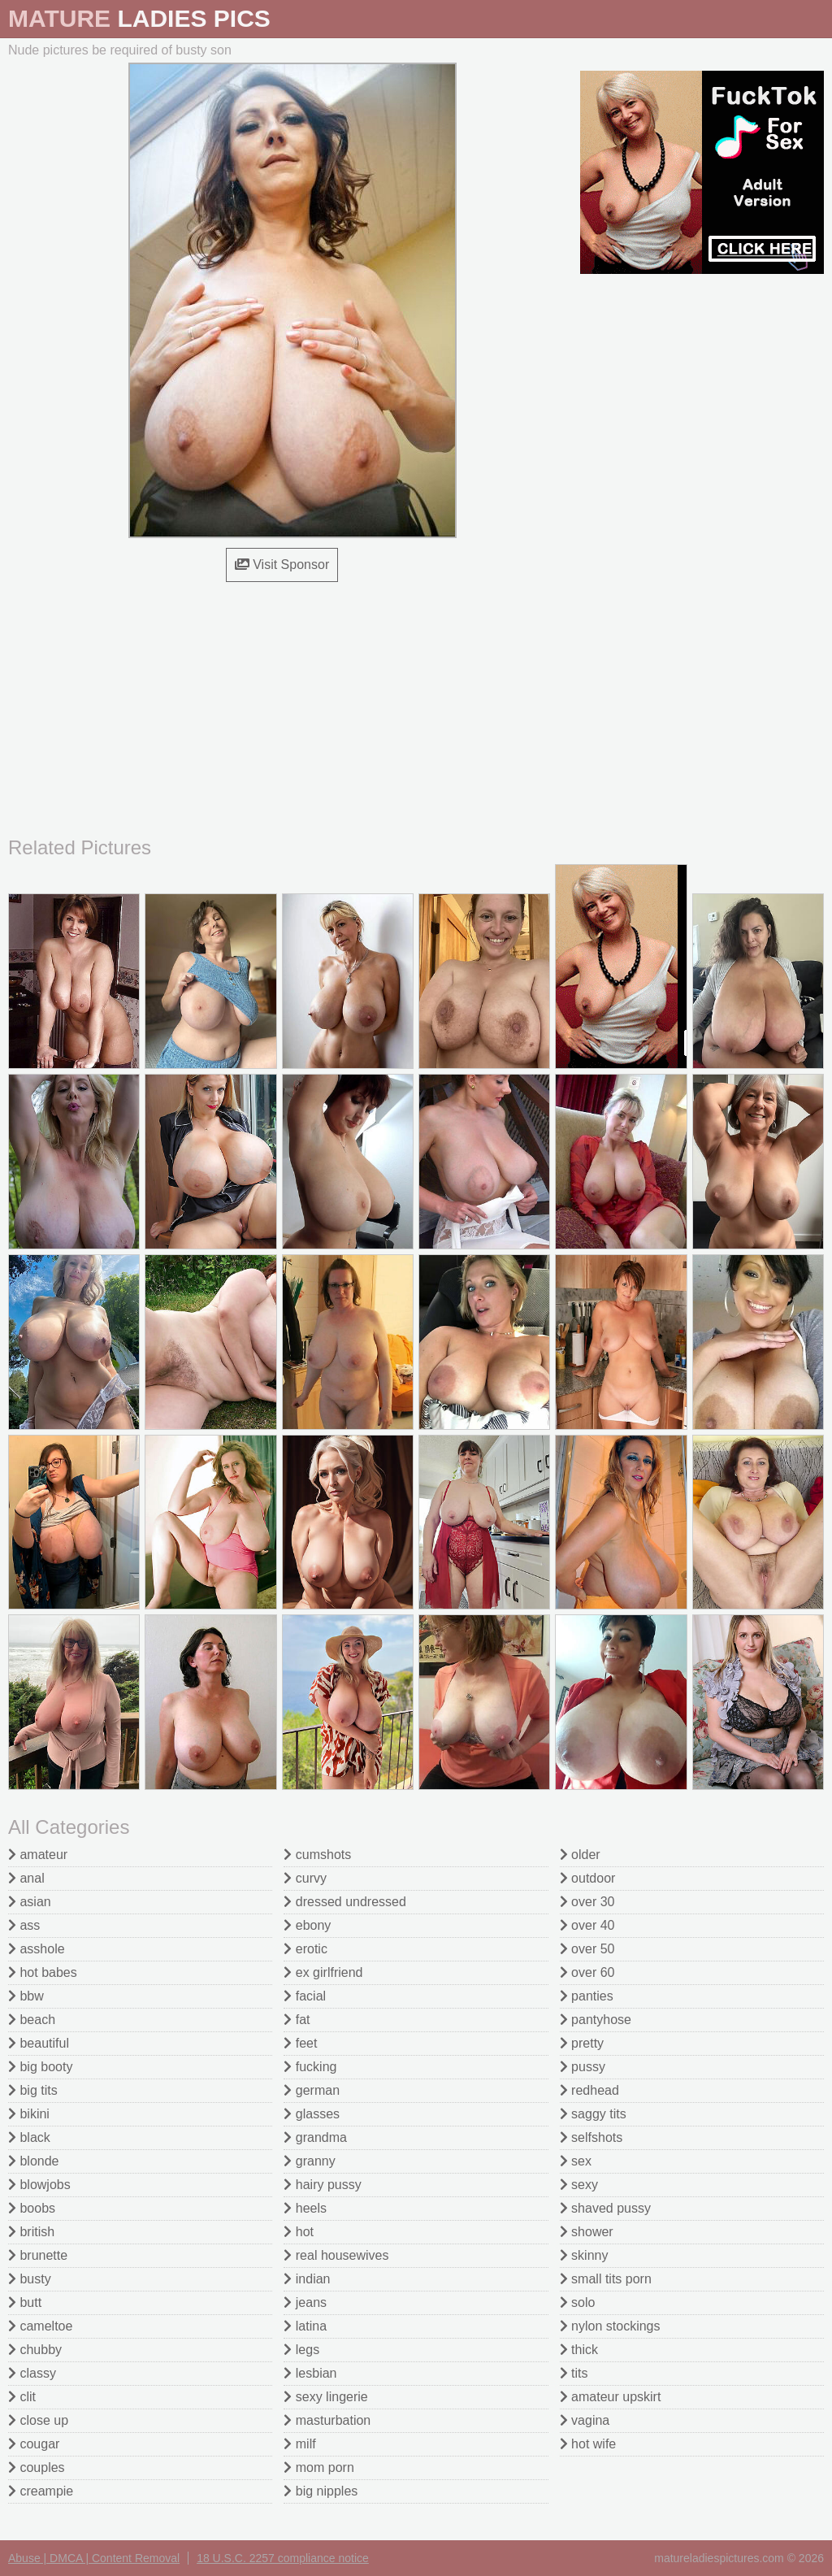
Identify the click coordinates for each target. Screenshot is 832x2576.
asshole (36, 1949)
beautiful (38, 2043)
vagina (585, 2420)
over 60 (587, 1972)
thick (579, 2350)
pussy (582, 2067)
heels (305, 2208)
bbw (26, 1996)
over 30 (587, 1902)
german (312, 2090)
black (29, 2137)
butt (24, 2302)
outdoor (588, 1878)
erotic (305, 1949)
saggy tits (593, 2114)
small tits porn (606, 2279)
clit (22, 2397)
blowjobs (39, 2185)
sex (576, 2161)
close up (38, 2420)
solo (578, 2302)
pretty (582, 2043)
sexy (579, 2185)
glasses (312, 2114)
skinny (584, 2255)
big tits (33, 2090)
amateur (37, 1854)
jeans (305, 2302)
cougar (33, 2444)
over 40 (587, 1925)
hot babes (42, 1972)
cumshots (317, 1854)
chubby (35, 2350)
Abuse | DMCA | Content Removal (94, 2558)
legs (301, 2350)
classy (32, 2373)
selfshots (591, 2137)
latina (305, 2326)
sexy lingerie (325, 2397)
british (31, 2232)
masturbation (327, 2420)
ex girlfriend (323, 1972)
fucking (310, 2067)
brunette (37, 2255)
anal (26, 1878)
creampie (40, 2491)
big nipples (321, 2491)
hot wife (588, 2444)
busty (29, 2279)
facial (305, 1996)
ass (24, 1925)
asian (29, 1902)
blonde (33, 2161)
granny (309, 2161)
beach (31, 2019)
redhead (589, 2090)
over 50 (587, 1949)
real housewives (336, 2255)
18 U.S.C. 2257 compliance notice (283, 2558)
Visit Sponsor (282, 564)
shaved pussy (605, 2208)
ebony (307, 1925)
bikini (29, 2114)
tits (574, 2373)
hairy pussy (322, 2185)
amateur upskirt (610, 2397)
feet (300, 2043)
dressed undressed (345, 1902)
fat (297, 2019)
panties (586, 1996)
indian (307, 2279)
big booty (40, 2067)
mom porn (318, 2467)
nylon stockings (610, 2326)
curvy (305, 1878)
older (580, 1854)
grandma (315, 2137)
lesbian (310, 2373)
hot (299, 2232)
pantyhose (595, 2019)
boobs (31, 2208)
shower (586, 2232)
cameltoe (40, 2326)
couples (36, 2467)
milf (299, 2444)
